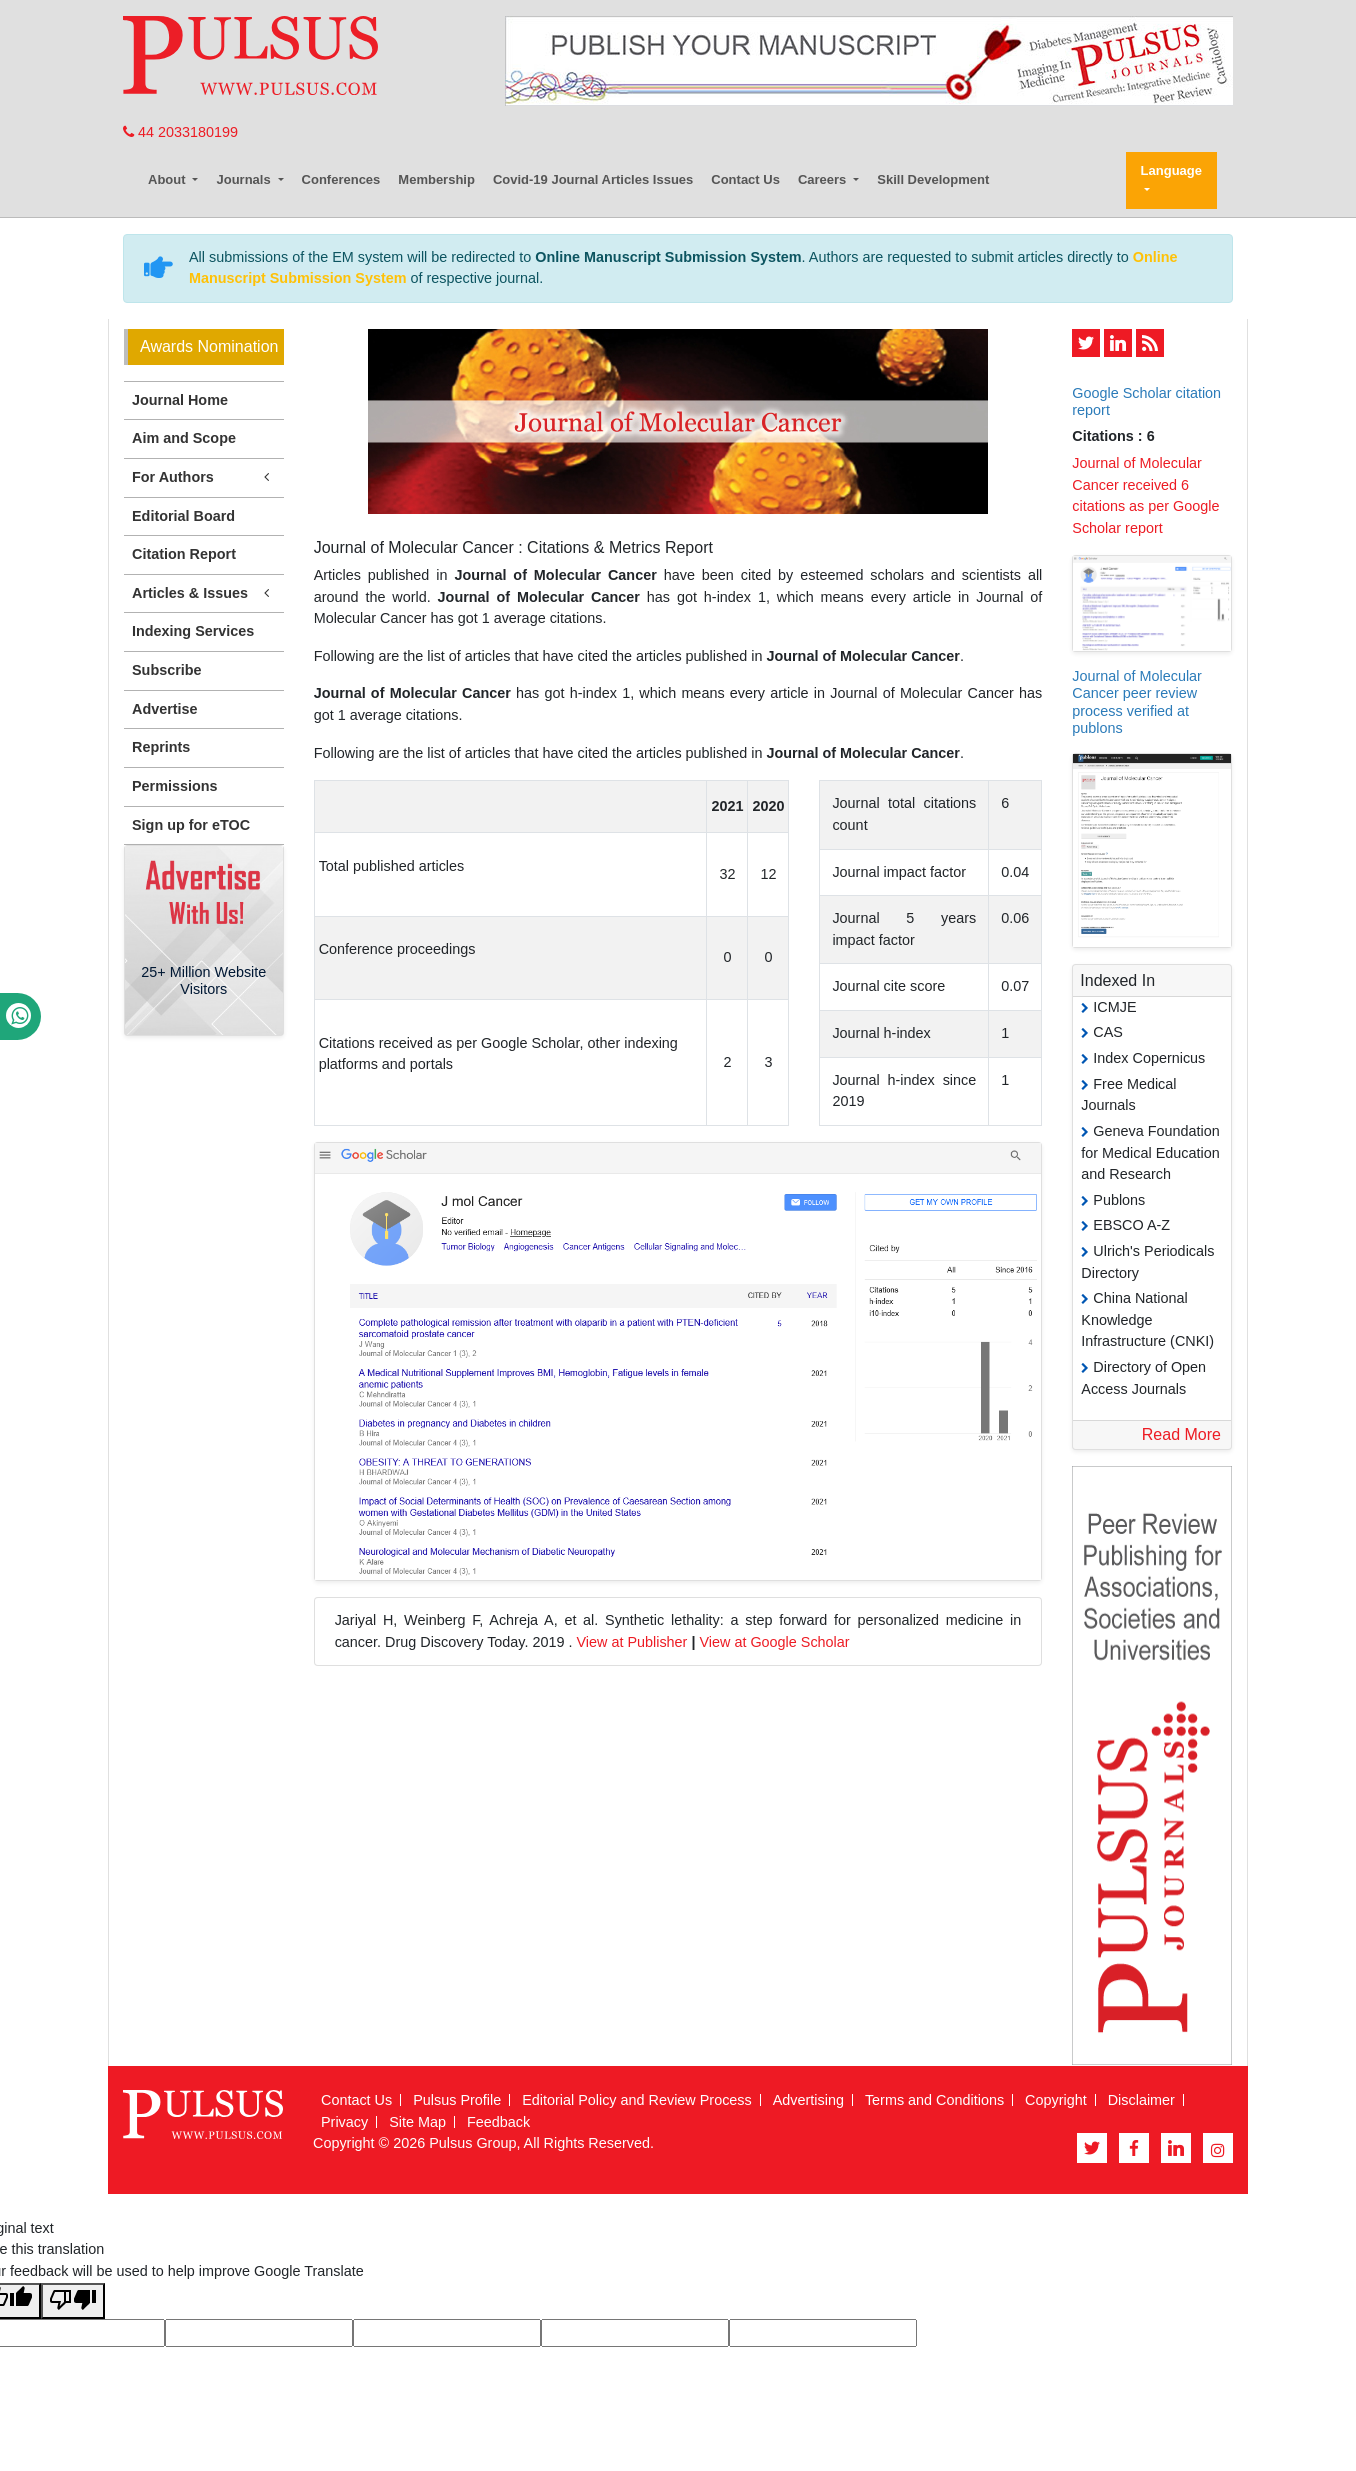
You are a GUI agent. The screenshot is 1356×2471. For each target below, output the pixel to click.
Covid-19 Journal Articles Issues (593, 179)
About (168, 179)
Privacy (344, 2122)
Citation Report (184, 554)
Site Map (417, 2122)
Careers (824, 179)
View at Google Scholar (774, 1642)
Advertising (808, 2100)
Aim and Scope (184, 438)
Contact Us (745, 179)
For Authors (204, 477)
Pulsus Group (472, 2143)
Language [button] (1171, 170)
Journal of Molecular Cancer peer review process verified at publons (1137, 702)
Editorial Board (183, 516)
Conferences (341, 179)
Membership (436, 179)
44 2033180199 (180, 132)
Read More (1181, 1434)
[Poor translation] (73, 2301)
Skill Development (933, 179)
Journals (245, 179)
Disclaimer (1141, 2100)
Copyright (1056, 2100)
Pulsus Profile (457, 2100)
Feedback (498, 2122)
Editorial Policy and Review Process (637, 2100)
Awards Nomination (209, 346)
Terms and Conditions (934, 2100)
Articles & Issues (204, 593)
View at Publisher (631, 1642)
